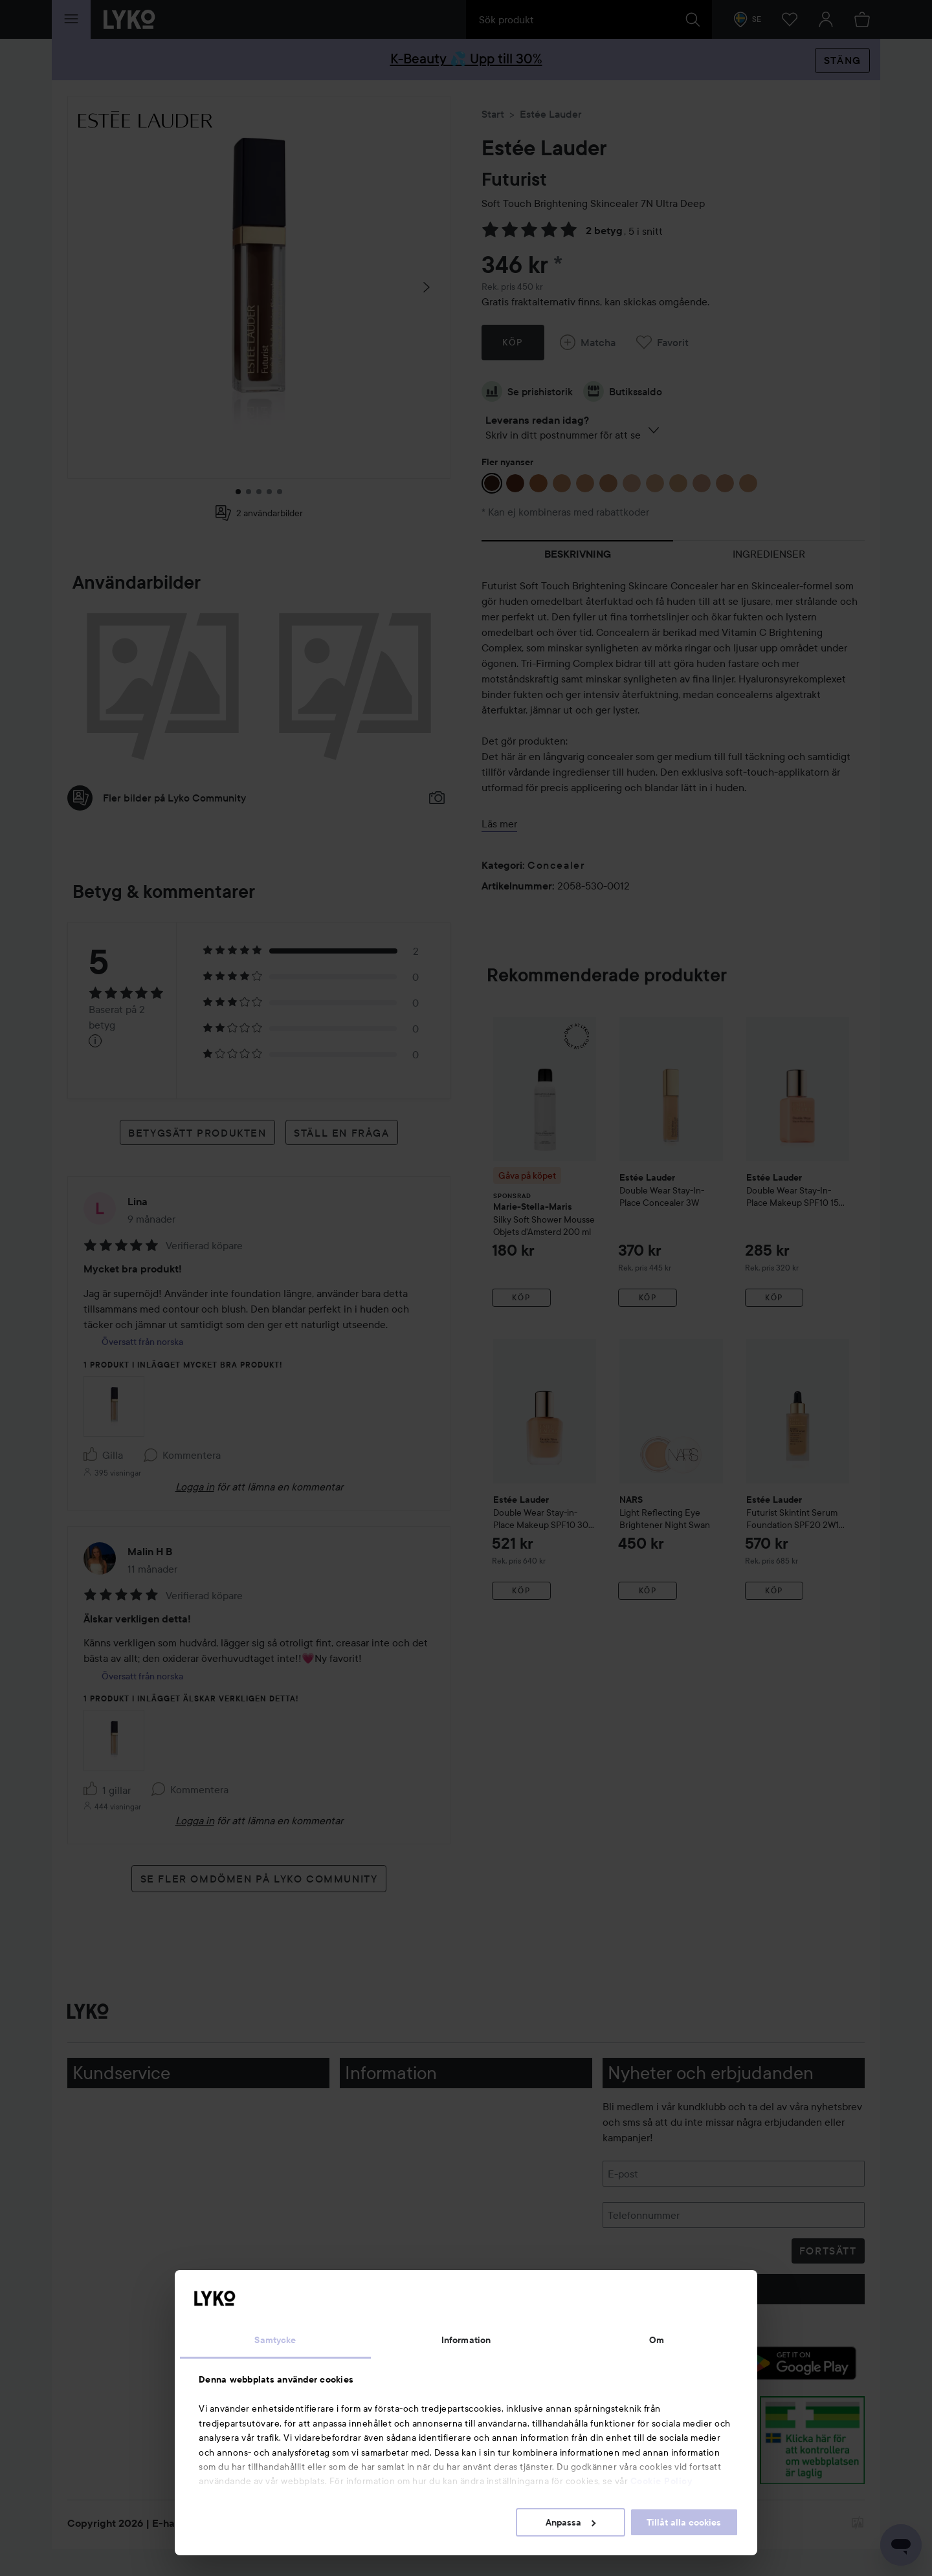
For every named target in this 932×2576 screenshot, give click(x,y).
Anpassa (570, 2522)
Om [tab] (656, 2340)
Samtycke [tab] (275, 2340)
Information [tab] (466, 2340)
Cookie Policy (661, 2481)
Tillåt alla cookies (684, 2522)
